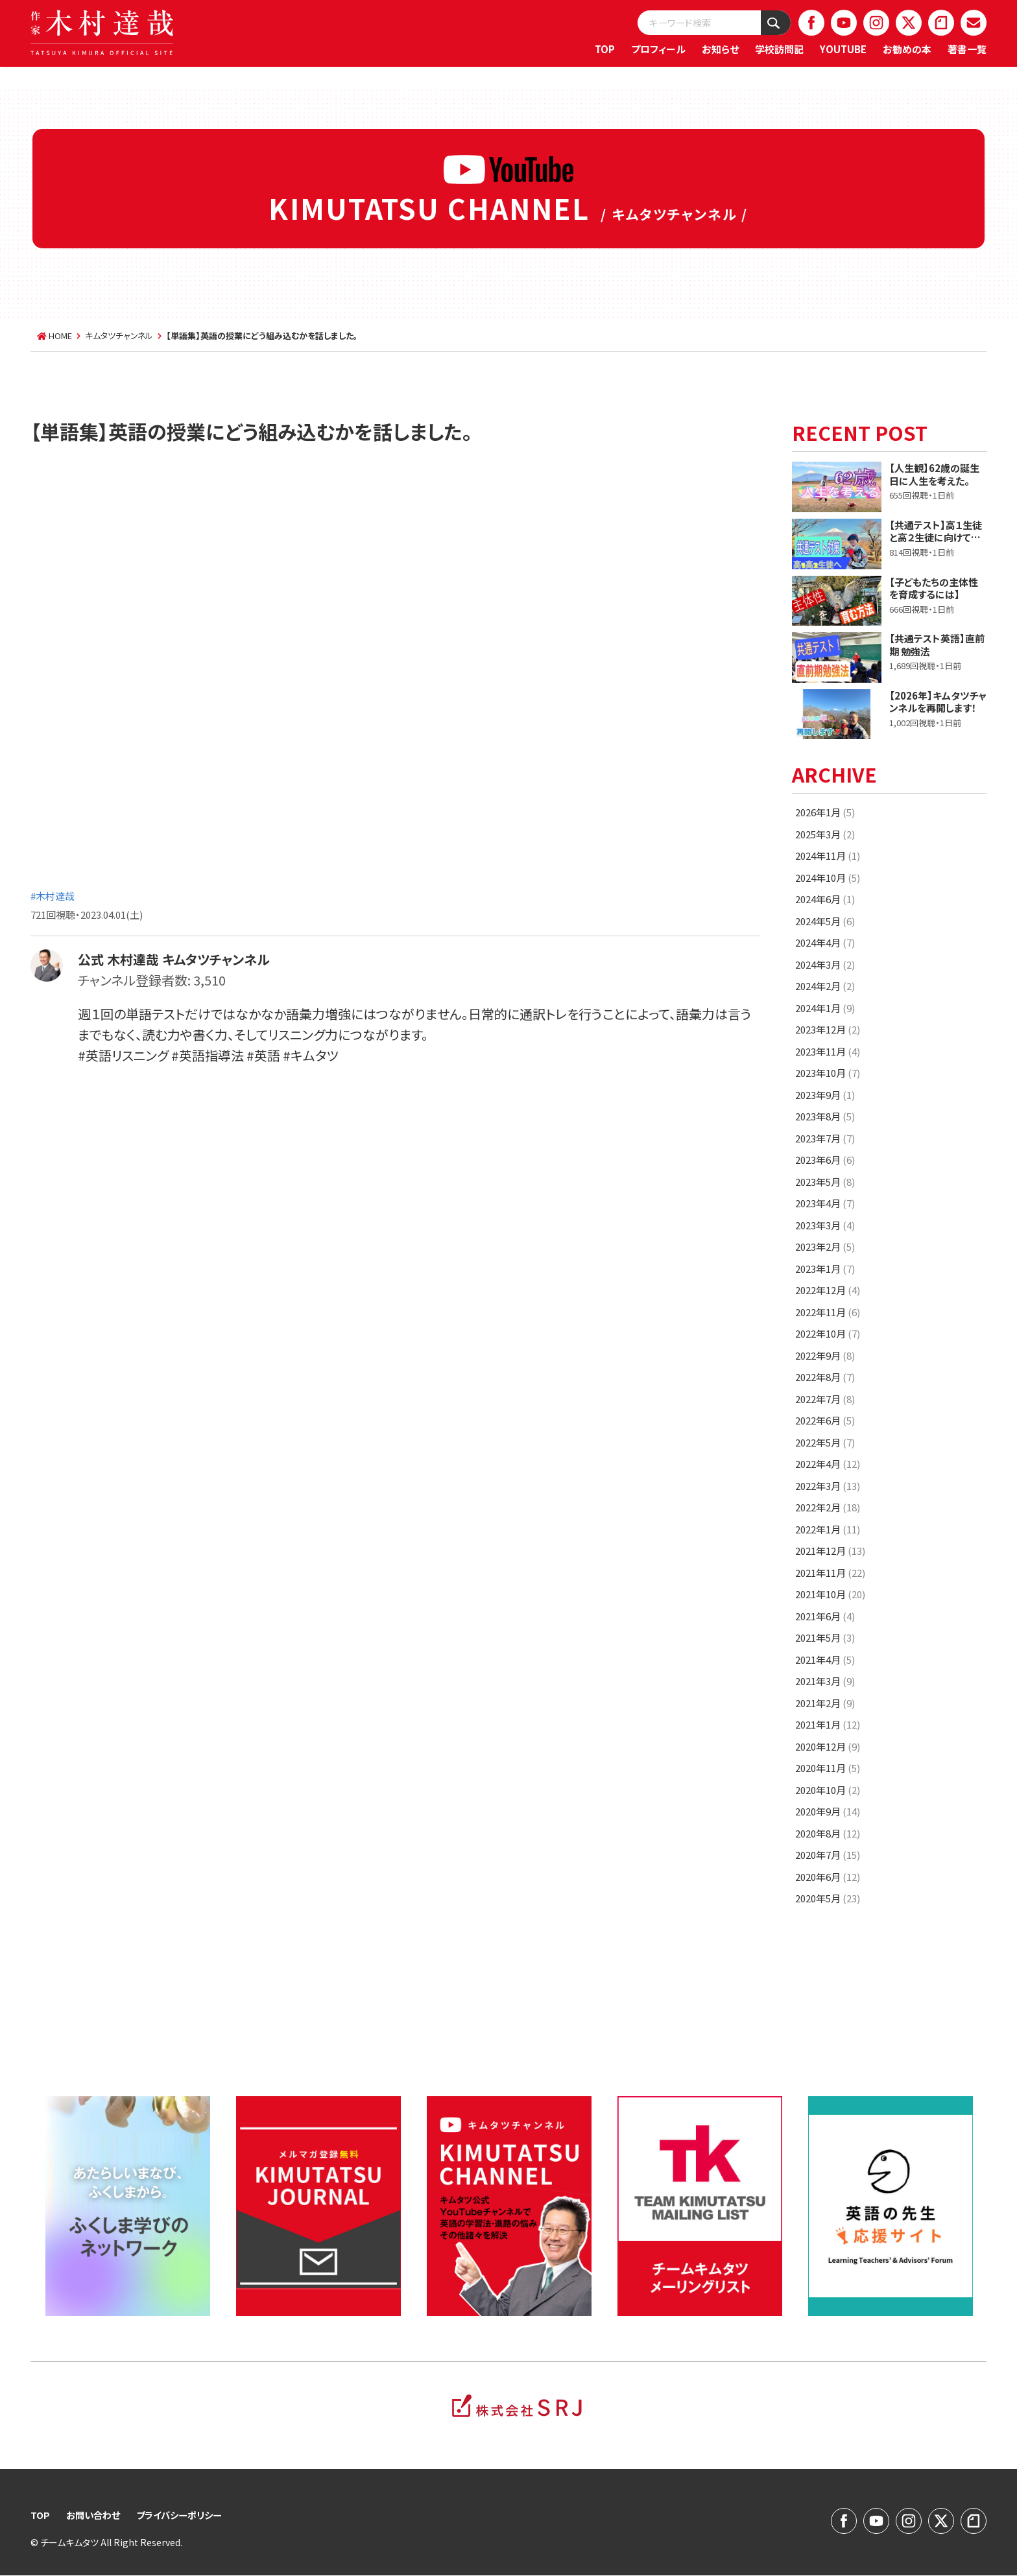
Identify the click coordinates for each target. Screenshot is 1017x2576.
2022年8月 (825, 1377)
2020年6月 (827, 1877)
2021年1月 (827, 1724)
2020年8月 (827, 1833)
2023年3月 (825, 1225)
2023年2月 (825, 1246)
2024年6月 (825, 899)
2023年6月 (825, 1159)
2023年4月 (825, 1203)
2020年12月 (827, 1746)
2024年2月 (825, 986)
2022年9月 (825, 1355)
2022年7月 (825, 1399)
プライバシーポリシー (187, 2515)
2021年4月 (825, 1659)
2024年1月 (825, 1008)
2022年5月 (825, 1442)
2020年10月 (827, 1790)
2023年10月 (827, 1073)
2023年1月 (825, 1268)
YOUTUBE (843, 49)
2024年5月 (825, 921)
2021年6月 (825, 1616)
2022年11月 (827, 1312)
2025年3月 (825, 834)
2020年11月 (827, 1768)
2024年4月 (825, 942)
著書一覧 (967, 49)
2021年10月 (830, 1594)
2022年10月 (827, 1333)
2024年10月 (827, 877)
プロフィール (658, 49)
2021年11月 (830, 1572)
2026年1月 (825, 812)
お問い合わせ (96, 2515)
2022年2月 (827, 1507)
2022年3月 (827, 1486)
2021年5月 (825, 1637)
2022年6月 (825, 1420)
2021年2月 (825, 1703)
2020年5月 (827, 1898)
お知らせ (720, 49)
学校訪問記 (779, 49)
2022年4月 (827, 1464)
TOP (605, 49)
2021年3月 (825, 1681)
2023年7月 (825, 1138)
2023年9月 (825, 1095)
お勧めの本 (907, 49)
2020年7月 (827, 1854)
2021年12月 (830, 1550)
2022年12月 (827, 1290)
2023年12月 (827, 1029)
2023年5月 (825, 1181)
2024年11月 (827, 855)
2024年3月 (825, 964)
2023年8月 (825, 1116)
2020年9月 (827, 1811)
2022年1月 (827, 1529)
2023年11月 (827, 1051)
